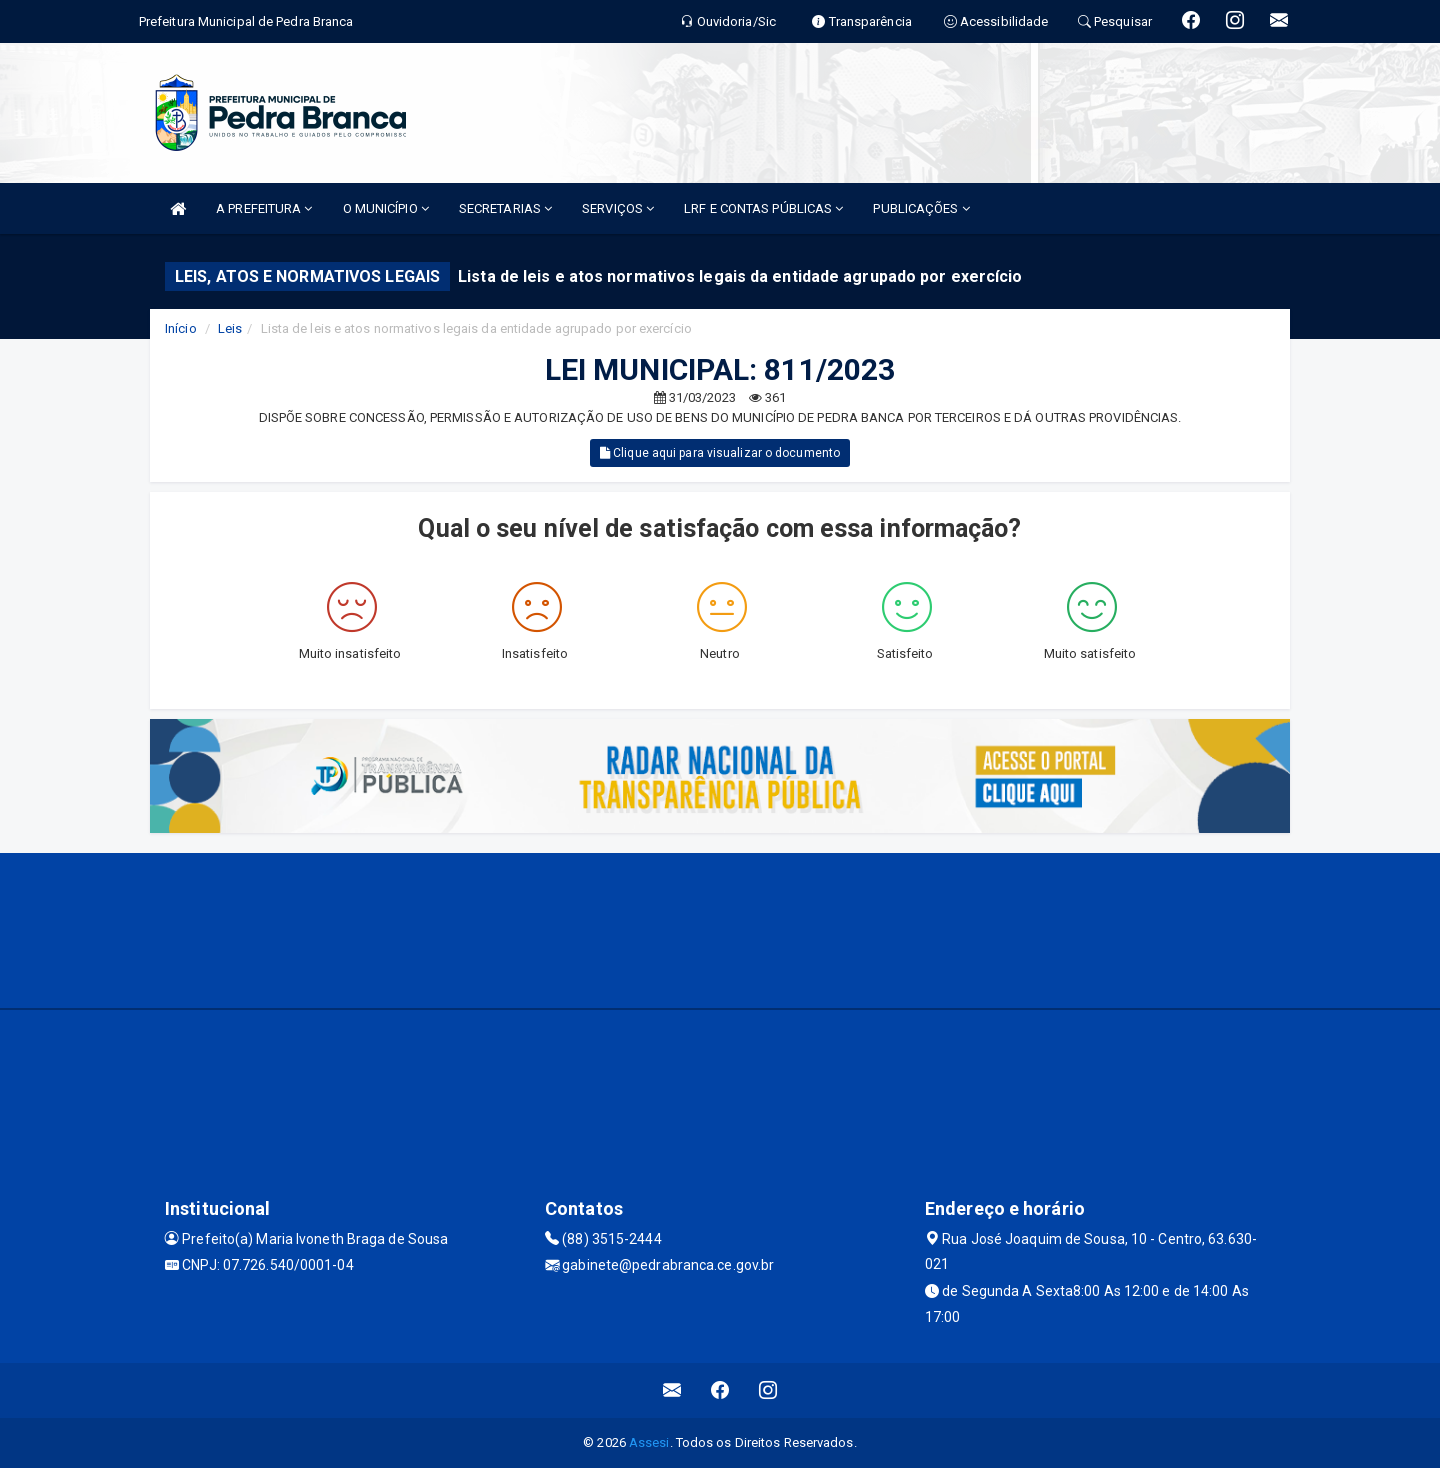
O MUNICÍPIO (386, 208)
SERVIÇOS (618, 208)
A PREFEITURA (264, 208)
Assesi (649, 1442)
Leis (230, 328)
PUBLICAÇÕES (921, 208)
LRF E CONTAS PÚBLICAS (763, 208)
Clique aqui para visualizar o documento (720, 453)
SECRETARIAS (505, 208)
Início (181, 328)
